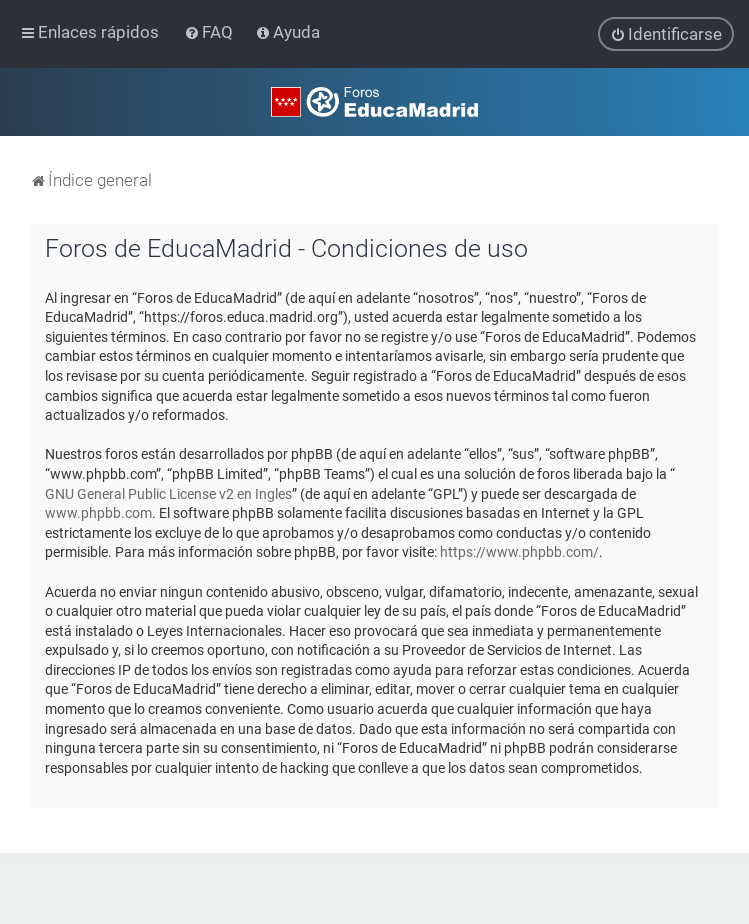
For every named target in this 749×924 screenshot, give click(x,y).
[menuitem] (210, 32)
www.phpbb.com (98, 513)
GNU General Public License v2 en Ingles (168, 493)
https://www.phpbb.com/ (519, 552)
